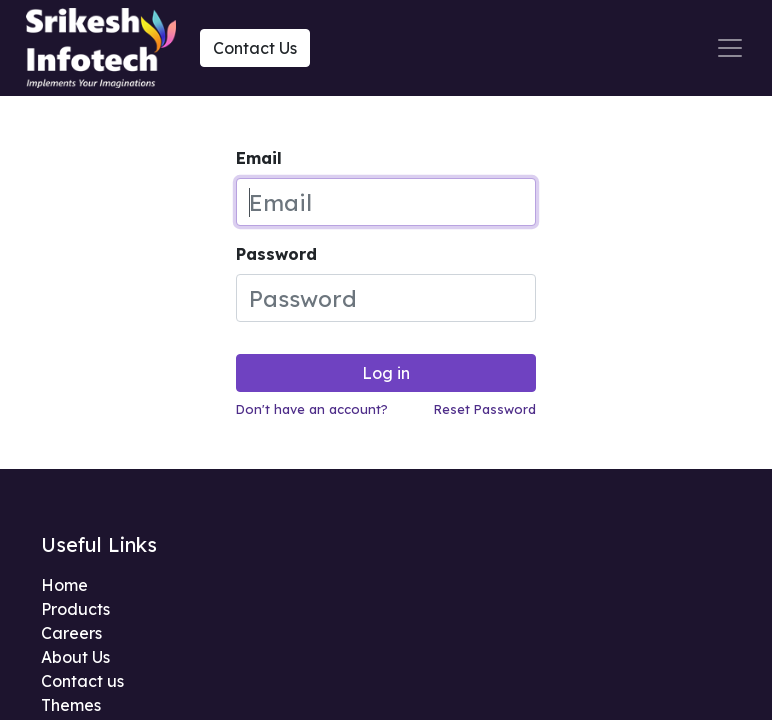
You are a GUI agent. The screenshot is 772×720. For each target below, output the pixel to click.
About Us (75, 657)
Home (64, 585)
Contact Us (255, 48)
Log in (386, 373)
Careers (71, 633)
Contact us (82, 681)
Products (75, 609)
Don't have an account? (312, 409)
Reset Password (485, 409)
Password (276, 254)
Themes (71, 705)
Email (259, 158)
